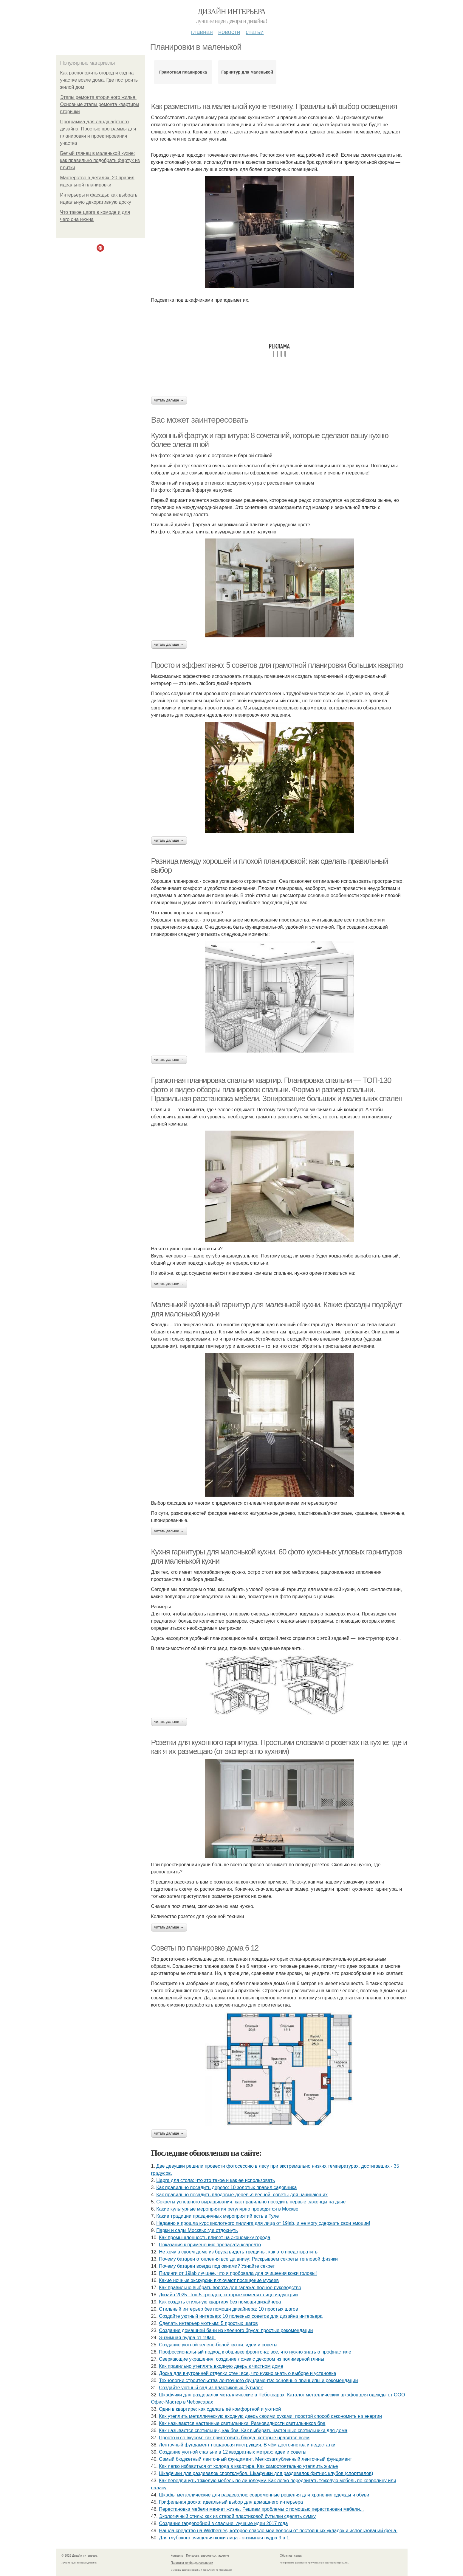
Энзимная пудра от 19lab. (187, 2337)
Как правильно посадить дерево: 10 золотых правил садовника (226, 2187)
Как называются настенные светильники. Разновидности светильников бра (242, 2423)
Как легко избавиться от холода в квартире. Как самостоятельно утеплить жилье (248, 2466)
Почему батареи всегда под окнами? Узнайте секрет (217, 2266)
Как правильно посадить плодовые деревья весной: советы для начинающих (242, 2194)
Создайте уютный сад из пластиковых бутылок (211, 2387)
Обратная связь (291, 2555)
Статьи (255, 32)
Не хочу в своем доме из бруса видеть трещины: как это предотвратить (238, 2251)
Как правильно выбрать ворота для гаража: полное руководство (230, 2287)
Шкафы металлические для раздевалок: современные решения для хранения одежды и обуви (264, 2494)
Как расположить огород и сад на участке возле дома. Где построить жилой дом (99, 80)
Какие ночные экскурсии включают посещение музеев (219, 2280)
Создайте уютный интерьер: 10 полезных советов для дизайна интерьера (241, 2316)
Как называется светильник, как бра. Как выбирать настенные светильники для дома (253, 2430)
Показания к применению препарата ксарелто (210, 2244)
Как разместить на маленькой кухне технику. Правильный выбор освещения (274, 106)
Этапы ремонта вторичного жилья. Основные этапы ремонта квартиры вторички (99, 104)
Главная (202, 32)
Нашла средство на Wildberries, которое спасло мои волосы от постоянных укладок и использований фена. (278, 2530)
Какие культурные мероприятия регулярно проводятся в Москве (227, 2208)
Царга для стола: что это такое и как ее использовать (215, 2180)
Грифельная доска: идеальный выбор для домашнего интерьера (231, 2502)
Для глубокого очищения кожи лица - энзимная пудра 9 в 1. (224, 2537)
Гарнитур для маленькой (247, 72)
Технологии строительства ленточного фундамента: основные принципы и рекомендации (258, 2380)
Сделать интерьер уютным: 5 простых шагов (208, 2323)
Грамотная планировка (183, 72)
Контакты (177, 2555)
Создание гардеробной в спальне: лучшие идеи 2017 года (223, 2523)
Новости (229, 32)
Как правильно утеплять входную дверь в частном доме (221, 2366)
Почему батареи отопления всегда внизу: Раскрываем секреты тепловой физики (248, 2258)
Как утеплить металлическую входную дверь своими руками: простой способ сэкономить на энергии (270, 2416)
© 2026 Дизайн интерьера (79, 2555)
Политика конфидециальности (192, 2562)
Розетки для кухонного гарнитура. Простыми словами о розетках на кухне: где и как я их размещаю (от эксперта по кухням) (279, 1747)
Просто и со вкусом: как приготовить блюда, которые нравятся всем (234, 2437)
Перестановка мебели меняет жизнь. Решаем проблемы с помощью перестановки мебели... (261, 2509)
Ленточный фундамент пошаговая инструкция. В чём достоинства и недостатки (247, 2444)
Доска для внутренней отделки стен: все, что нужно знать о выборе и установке (247, 2373)
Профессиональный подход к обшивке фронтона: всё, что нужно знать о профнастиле (255, 2351)
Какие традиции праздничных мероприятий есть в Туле (217, 2216)
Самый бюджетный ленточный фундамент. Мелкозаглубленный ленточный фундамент (255, 2459)
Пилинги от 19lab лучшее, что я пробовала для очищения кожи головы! (238, 2273)
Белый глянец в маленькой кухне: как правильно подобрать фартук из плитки (100, 160)
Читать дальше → (169, 400)
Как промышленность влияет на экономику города (214, 2237)
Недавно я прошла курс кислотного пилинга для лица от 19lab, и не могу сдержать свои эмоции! (263, 2223)
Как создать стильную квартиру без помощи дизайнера (220, 2301)
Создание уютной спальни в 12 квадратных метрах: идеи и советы (232, 2451)
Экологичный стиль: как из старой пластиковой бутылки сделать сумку (237, 2516)
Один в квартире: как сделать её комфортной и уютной (220, 2409)
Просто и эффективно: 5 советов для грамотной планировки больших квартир (277, 665)
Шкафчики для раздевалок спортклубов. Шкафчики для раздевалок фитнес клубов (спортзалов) (266, 2473)
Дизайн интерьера (231, 11)
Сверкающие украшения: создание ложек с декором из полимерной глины (241, 2359)
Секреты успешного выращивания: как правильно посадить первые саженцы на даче (251, 2201)
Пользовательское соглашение (207, 2555)
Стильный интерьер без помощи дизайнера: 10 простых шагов (228, 2309)
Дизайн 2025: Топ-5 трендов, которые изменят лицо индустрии (228, 2294)
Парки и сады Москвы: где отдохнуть (197, 2230)
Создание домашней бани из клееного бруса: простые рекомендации (236, 2330)
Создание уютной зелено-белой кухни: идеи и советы (218, 2344)
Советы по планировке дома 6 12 (204, 1947)
